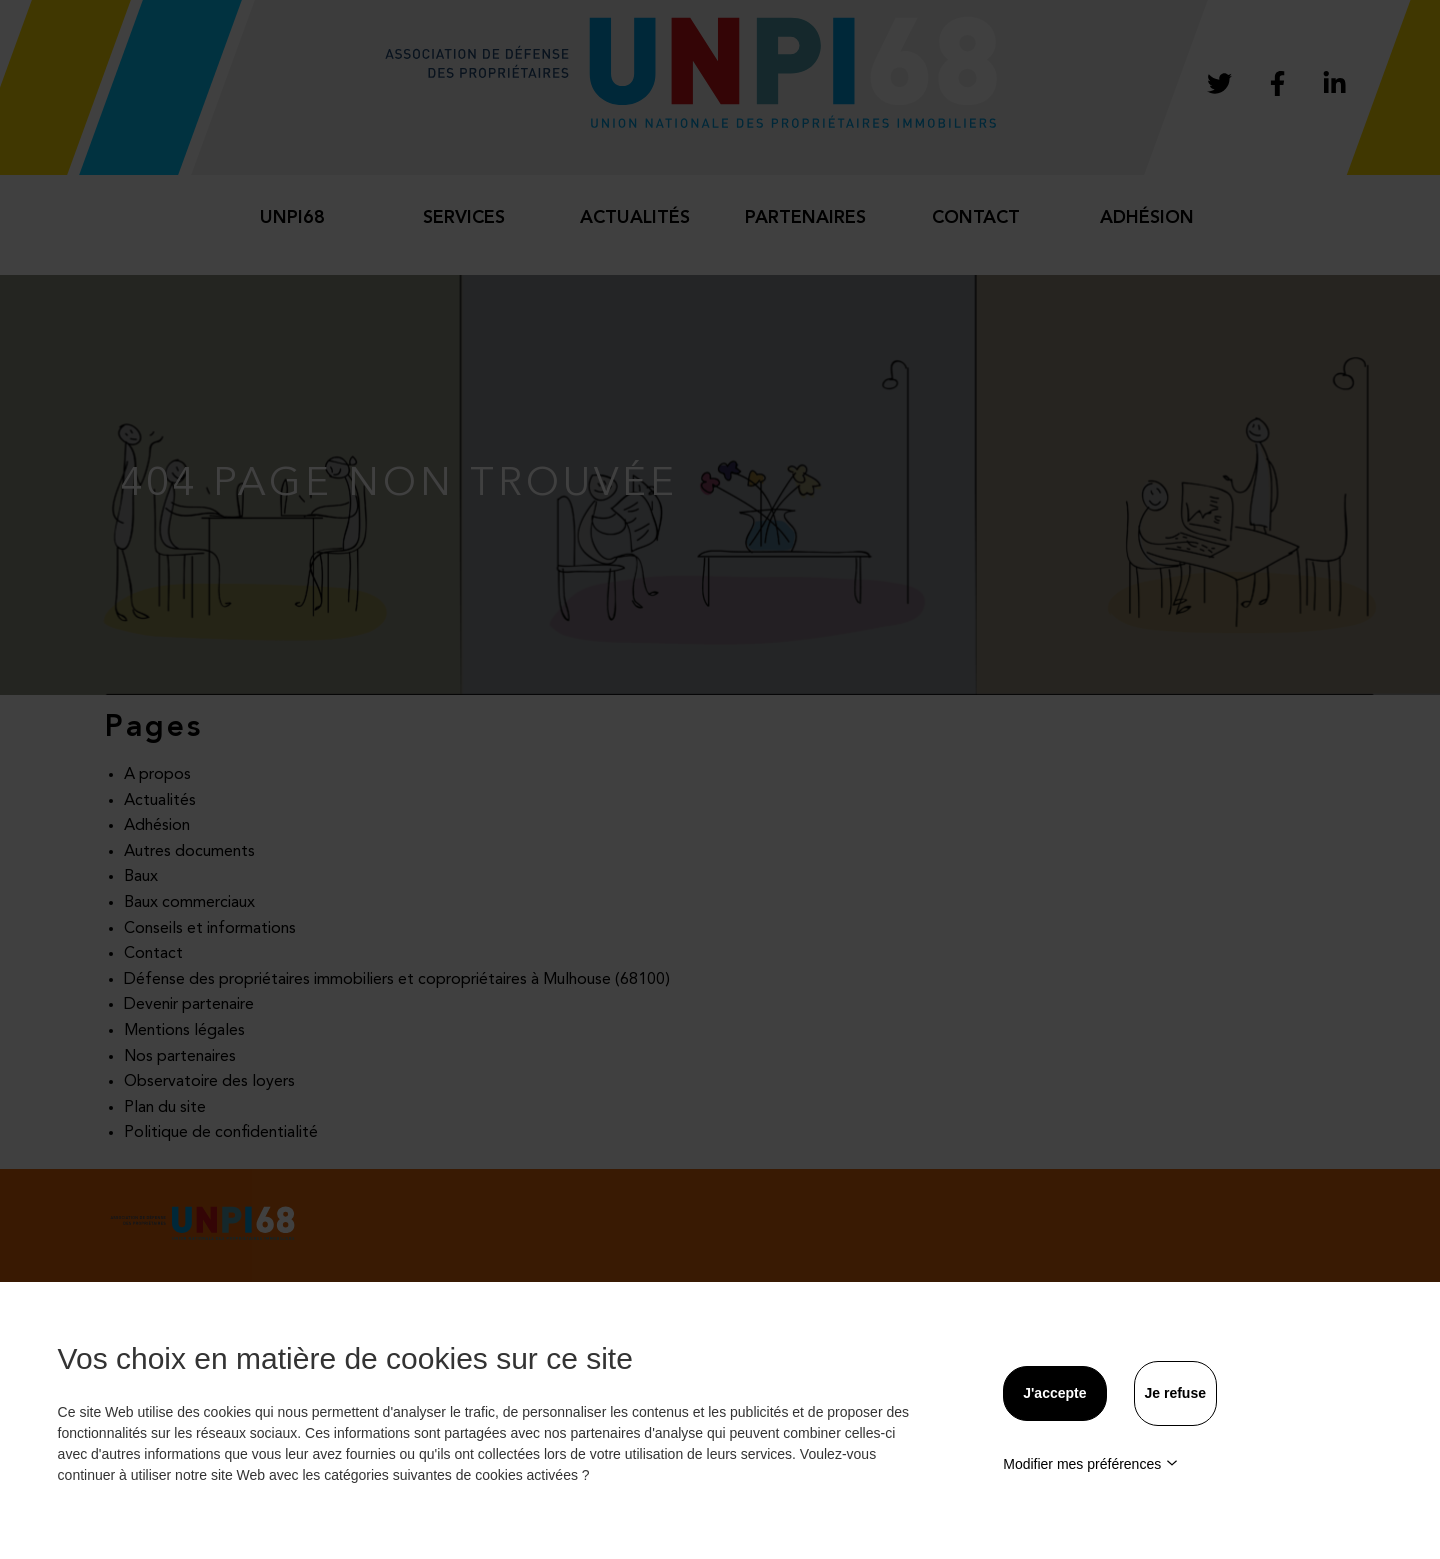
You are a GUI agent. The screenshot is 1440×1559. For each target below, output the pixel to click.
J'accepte (1054, 1393)
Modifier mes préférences (1090, 1464)
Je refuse (1175, 1393)
